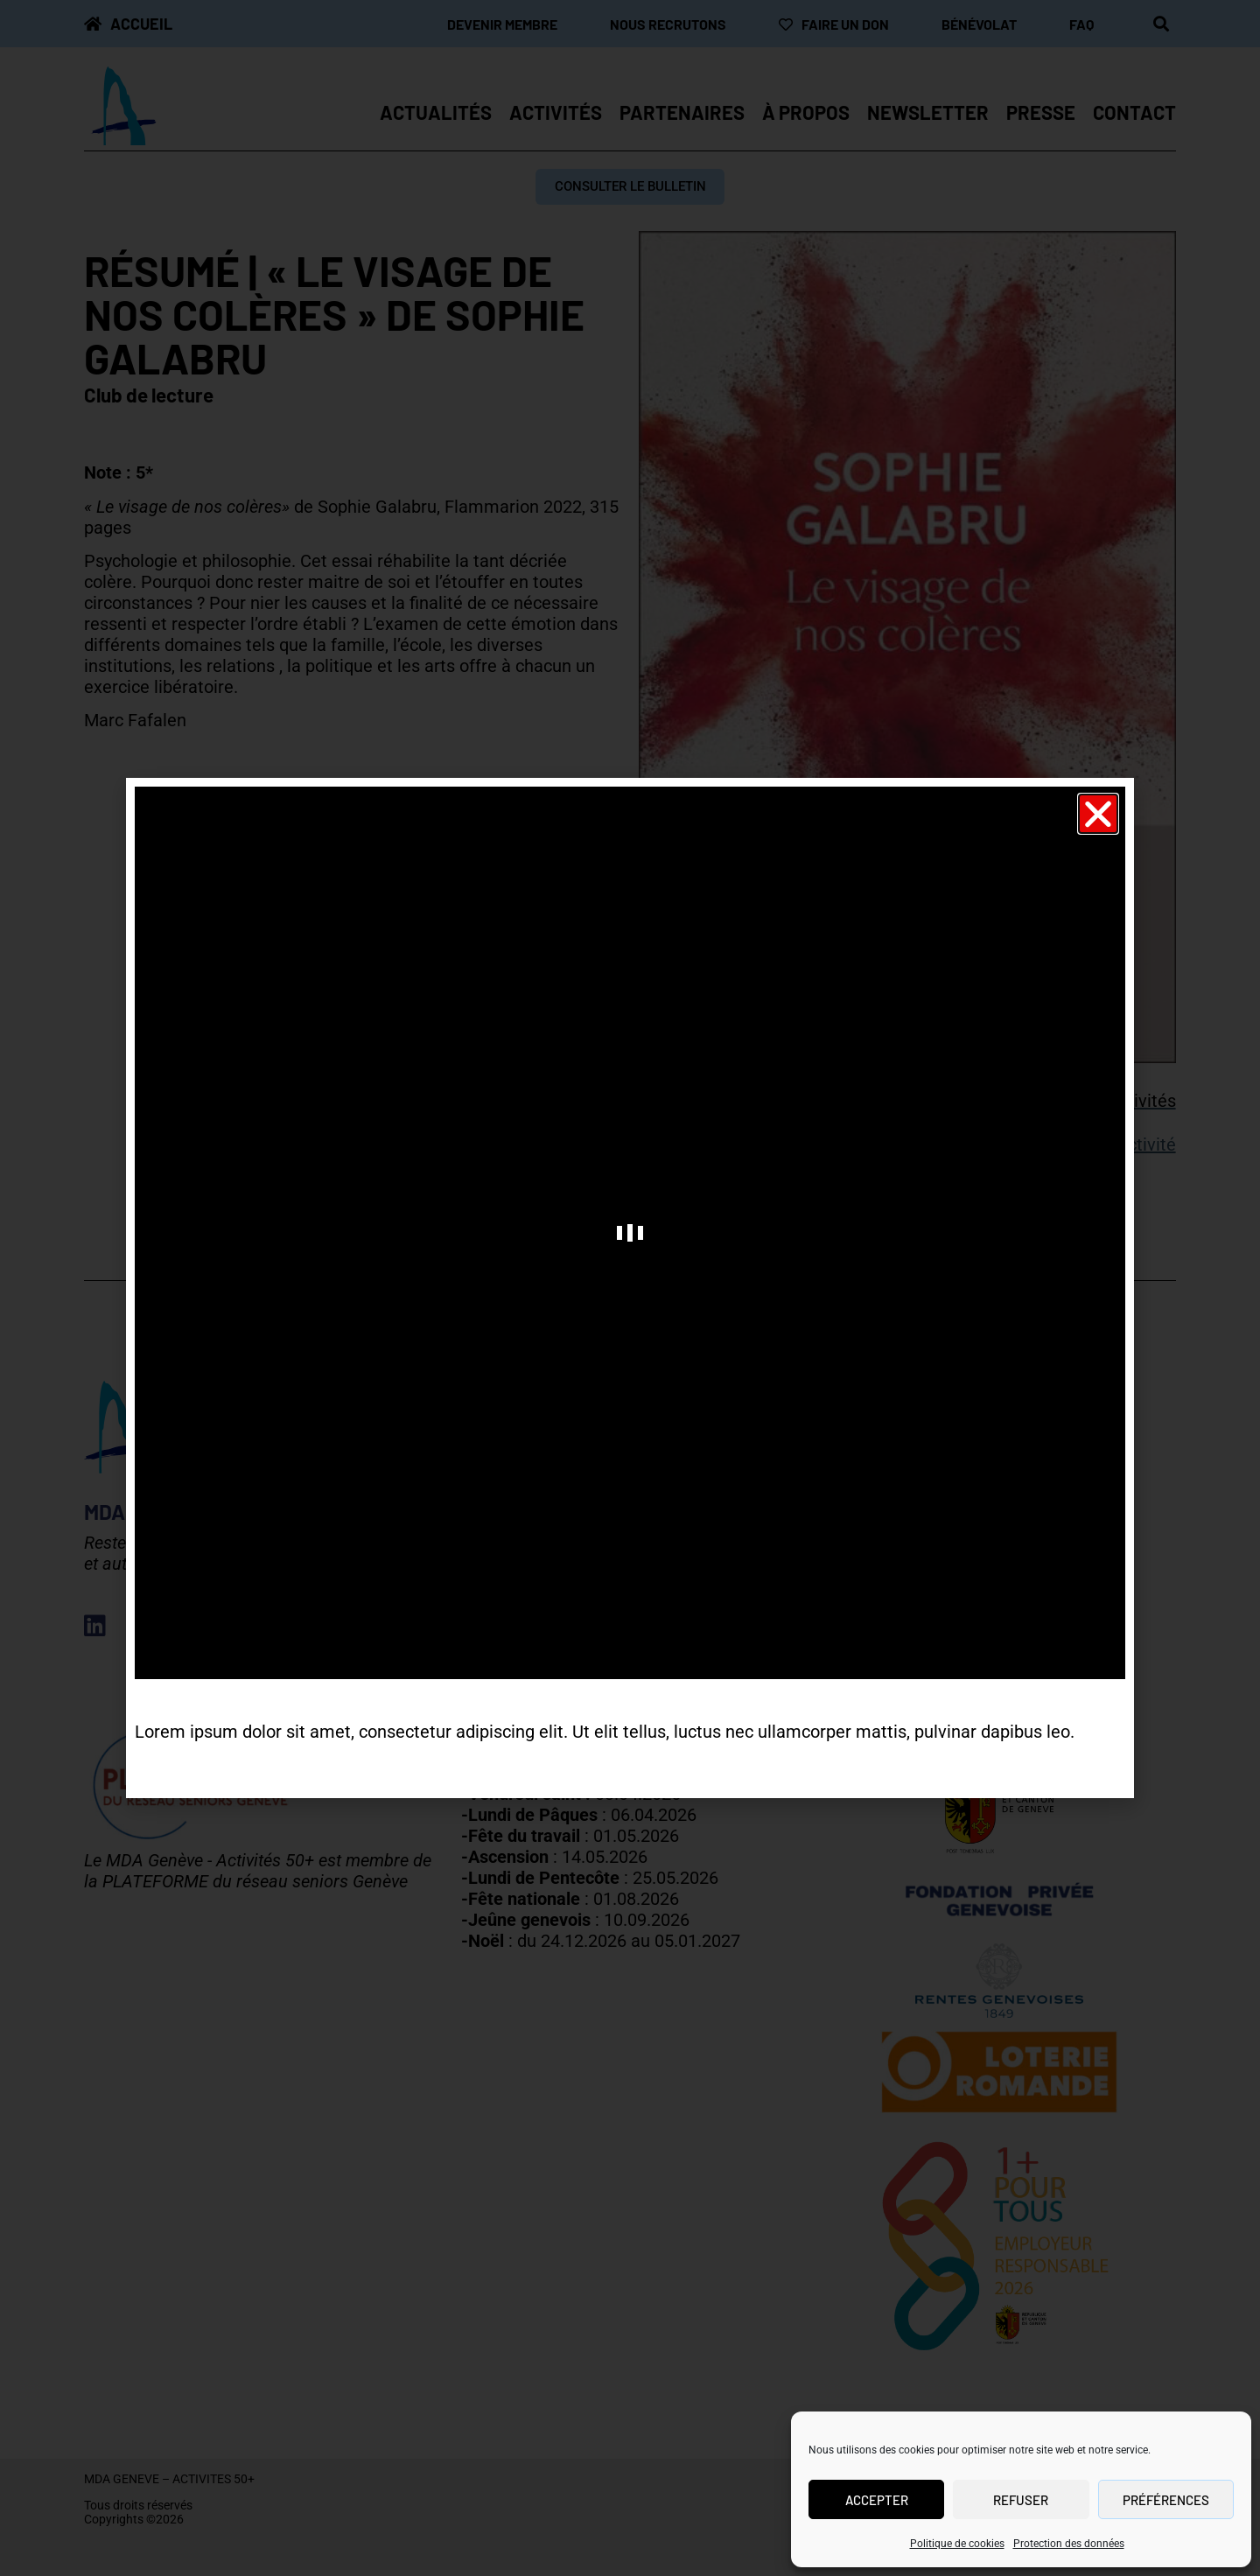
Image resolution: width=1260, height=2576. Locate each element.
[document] (630, 1288)
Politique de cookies (957, 2544)
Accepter (876, 2500)
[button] (1098, 813)
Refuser (1020, 2500)
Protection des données (1068, 2544)
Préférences (1166, 2500)
